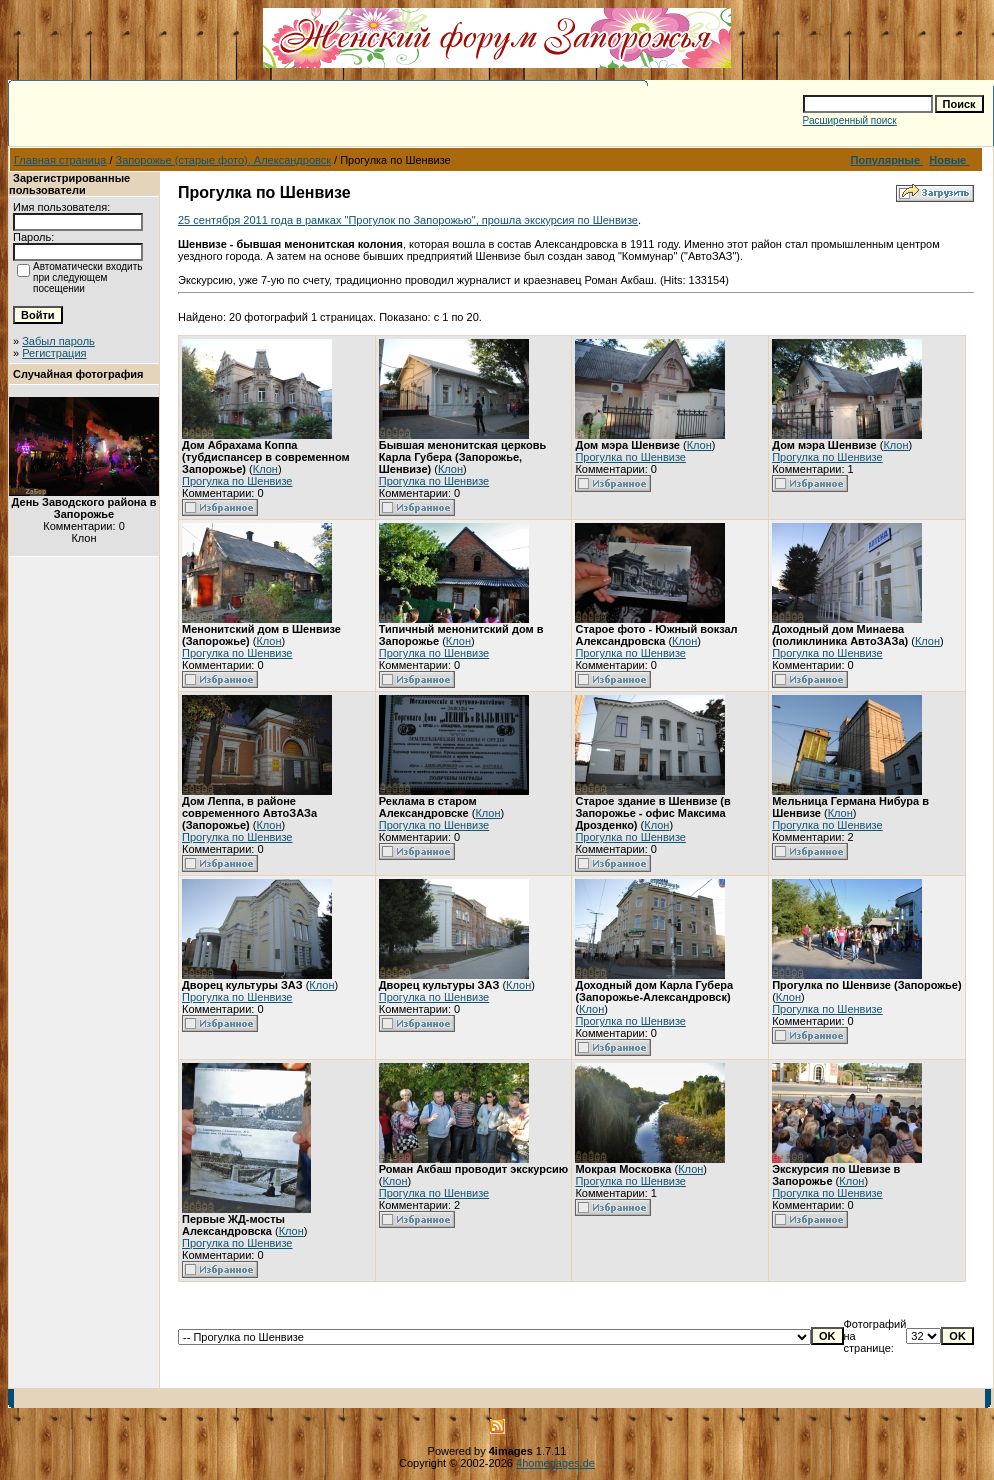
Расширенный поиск (850, 120)
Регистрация (54, 353)
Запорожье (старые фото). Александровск (224, 160)
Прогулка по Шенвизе (237, 481)
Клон (265, 469)
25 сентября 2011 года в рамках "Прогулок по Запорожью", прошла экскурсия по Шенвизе (408, 220)
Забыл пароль (58, 341)
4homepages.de (555, 1463)
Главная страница (60, 160)
